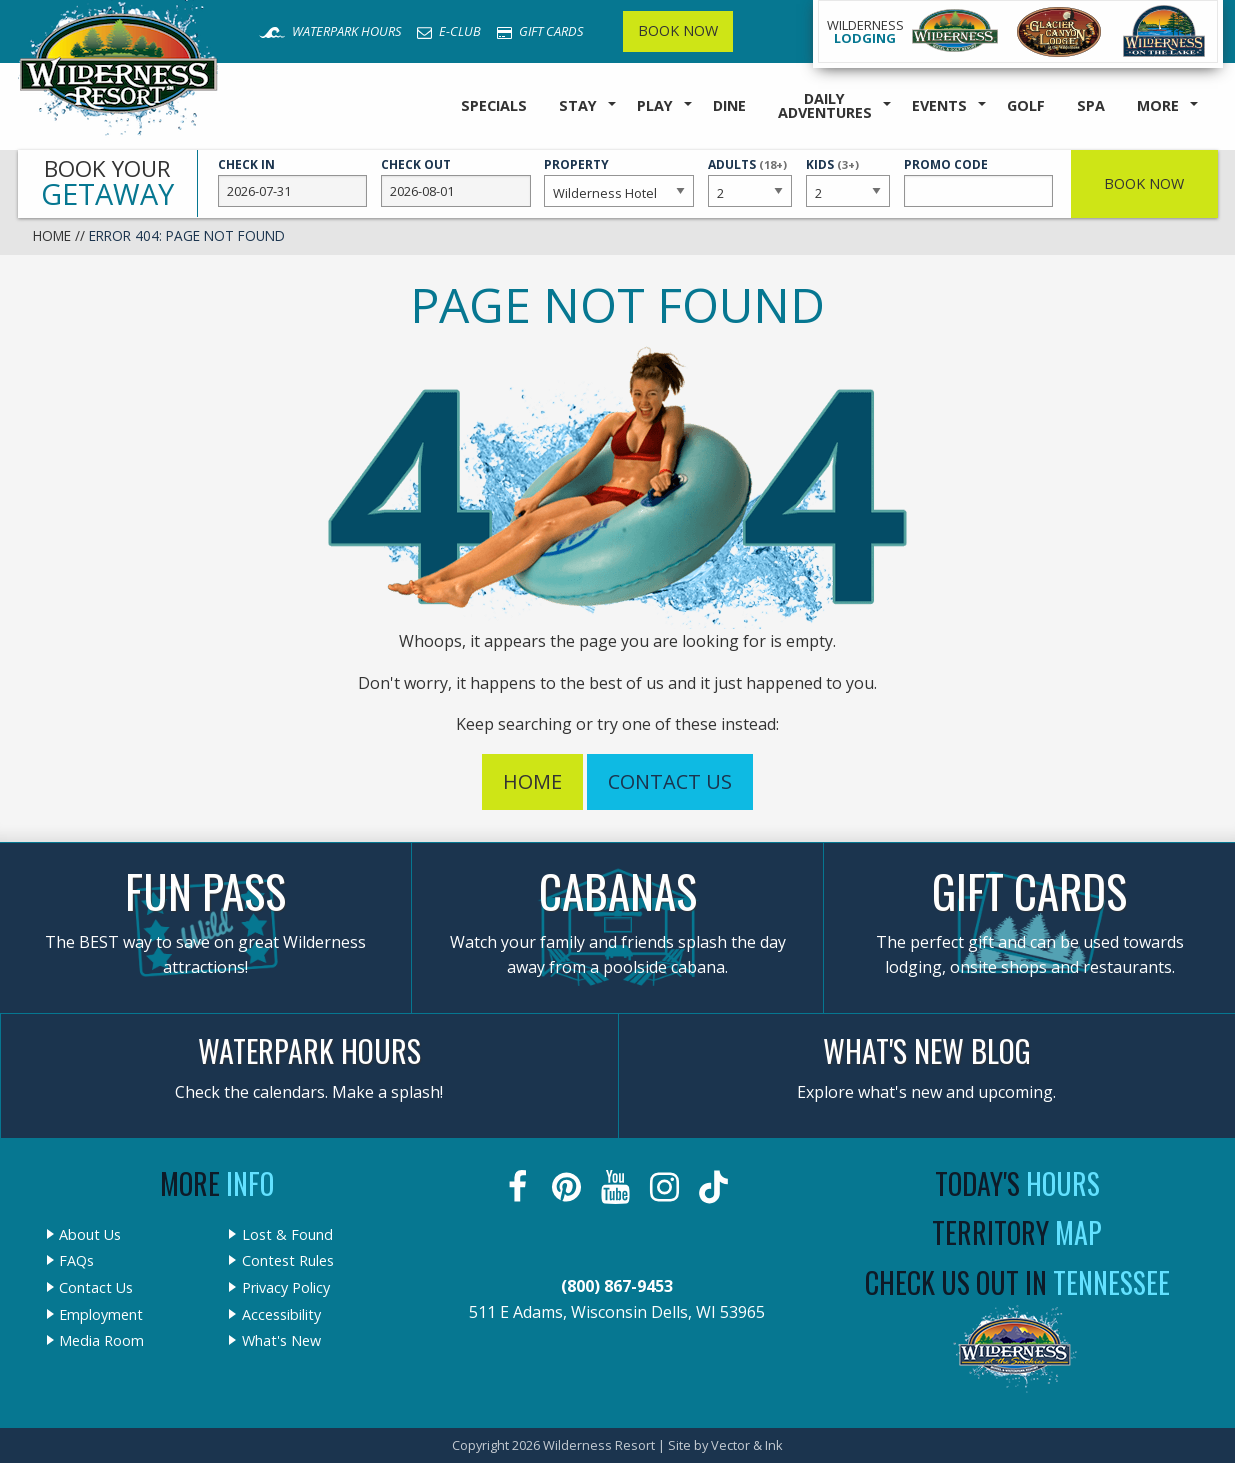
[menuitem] (494, 106)
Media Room (101, 1341)
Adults (750, 181)
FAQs (76, 1261)
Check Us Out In (1017, 1282)
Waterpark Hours (330, 31)
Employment (101, 1315)
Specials (494, 105)
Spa (1091, 105)
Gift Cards (540, 31)
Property (619, 182)
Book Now (678, 30)
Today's (1017, 1183)
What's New (281, 1341)
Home (52, 235)
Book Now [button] (1144, 183)
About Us (90, 1235)
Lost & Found (287, 1235)
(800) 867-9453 (617, 1286)
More (1158, 105)
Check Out (456, 182)
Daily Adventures (825, 105)
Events (939, 105)
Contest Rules (288, 1261)
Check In (293, 182)
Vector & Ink (747, 1445)
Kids (848, 181)
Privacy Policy (286, 1288)
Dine (729, 105)
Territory (1017, 1232)
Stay (578, 105)
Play (655, 105)
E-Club (449, 31)
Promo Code (979, 182)
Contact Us (670, 781)
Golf (1026, 105)
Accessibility (281, 1315)
